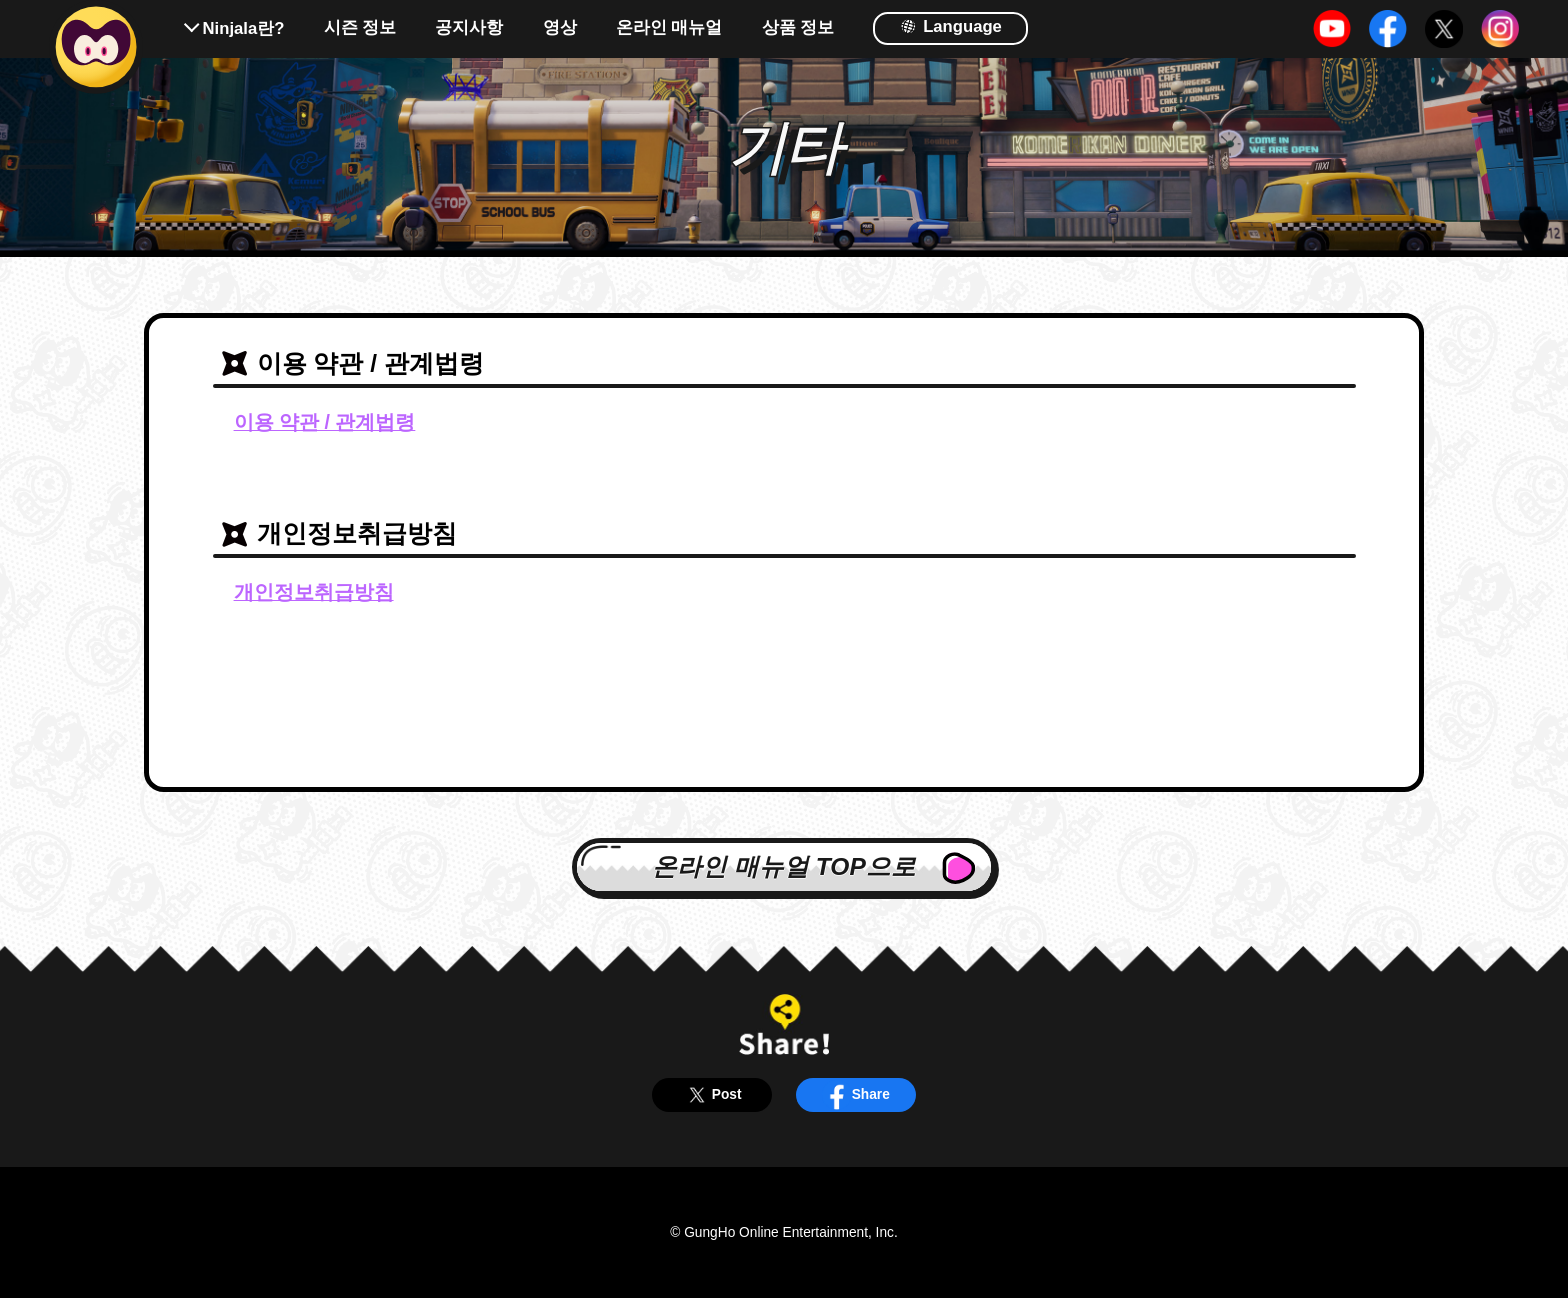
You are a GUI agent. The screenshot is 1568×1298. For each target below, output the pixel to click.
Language (951, 25)
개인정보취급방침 (314, 592)
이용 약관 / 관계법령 (325, 422)
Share (856, 1094)
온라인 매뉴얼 (669, 28)
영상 (560, 28)
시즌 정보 (360, 28)
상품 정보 (798, 28)
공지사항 (469, 28)
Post (711, 1094)
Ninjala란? (244, 28)
